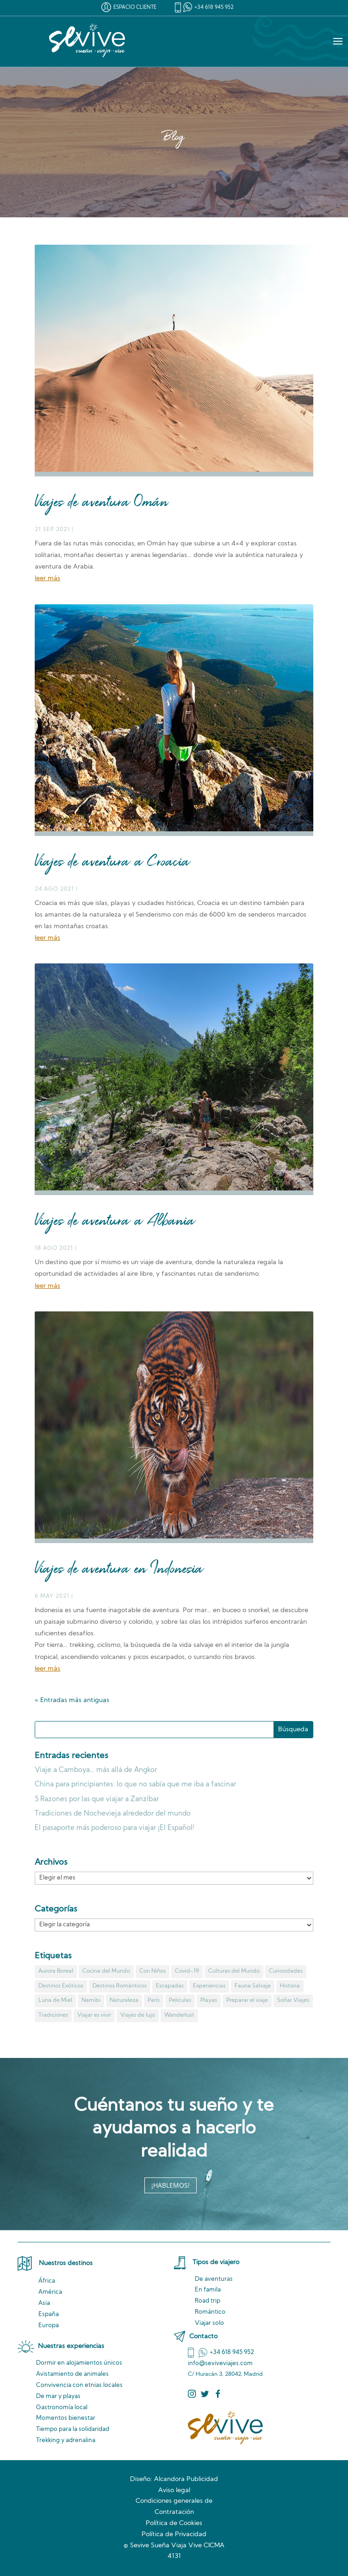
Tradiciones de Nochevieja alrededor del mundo (113, 1813)
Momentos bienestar (65, 2418)
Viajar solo (209, 2323)
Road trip (207, 2301)
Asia (44, 2303)
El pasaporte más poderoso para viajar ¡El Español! (114, 1828)
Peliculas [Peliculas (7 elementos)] (180, 2000)
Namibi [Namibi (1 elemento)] (90, 2000)
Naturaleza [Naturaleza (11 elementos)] (124, 2000)
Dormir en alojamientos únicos (79, 2363)
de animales (72, 2374)
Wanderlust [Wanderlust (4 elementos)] (179, 2015)
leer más (47, 578)
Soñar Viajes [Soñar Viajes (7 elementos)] (293, 2000)
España (48, 2314)
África (46, 2281)
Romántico (210, 2312)
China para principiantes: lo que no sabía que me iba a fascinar (135, 1784)
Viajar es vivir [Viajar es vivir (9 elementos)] (94, 2015)
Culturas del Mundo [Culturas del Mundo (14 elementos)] (234, 1971)
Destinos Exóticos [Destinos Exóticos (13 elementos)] (60, 1986)
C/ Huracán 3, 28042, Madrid (225, 2374)
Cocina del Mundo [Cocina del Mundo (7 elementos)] (106, 1971)
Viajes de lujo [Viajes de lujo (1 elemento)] (137, 2015)
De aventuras (214, 2279)
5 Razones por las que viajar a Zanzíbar (97, 1799)
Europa (48, 2326)
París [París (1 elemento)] (154, 2000)
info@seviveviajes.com (220, 2364)
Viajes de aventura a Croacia (112, 862)
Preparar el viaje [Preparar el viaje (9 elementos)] (247, 2000)
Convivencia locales (79, 2385)
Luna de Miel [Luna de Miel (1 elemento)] (55, 2000)
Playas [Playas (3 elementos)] (208, 2000)
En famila (208, 2290)
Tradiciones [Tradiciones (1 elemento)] (53, 2015)
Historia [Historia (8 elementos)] (290, 1986)
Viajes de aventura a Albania (115, 1222)
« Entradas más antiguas (72, 1700)
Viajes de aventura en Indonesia (119, 1570)
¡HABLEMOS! (170, 2185)
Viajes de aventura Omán (101, 503)
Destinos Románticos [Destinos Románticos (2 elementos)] (120, 1986)
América (50, 2292)
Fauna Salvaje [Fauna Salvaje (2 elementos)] (253, 1986)
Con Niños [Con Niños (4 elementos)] (152, 1971)
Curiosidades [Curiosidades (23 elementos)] (286, 1971)
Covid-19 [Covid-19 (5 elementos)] (187, 1971)
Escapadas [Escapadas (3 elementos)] (170, 1986)
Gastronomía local (61, 2408)
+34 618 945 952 (214, 7)
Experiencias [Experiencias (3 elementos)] (209, 1986)
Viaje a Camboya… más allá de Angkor (96, 1770)
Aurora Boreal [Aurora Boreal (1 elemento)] (55, 1971)
